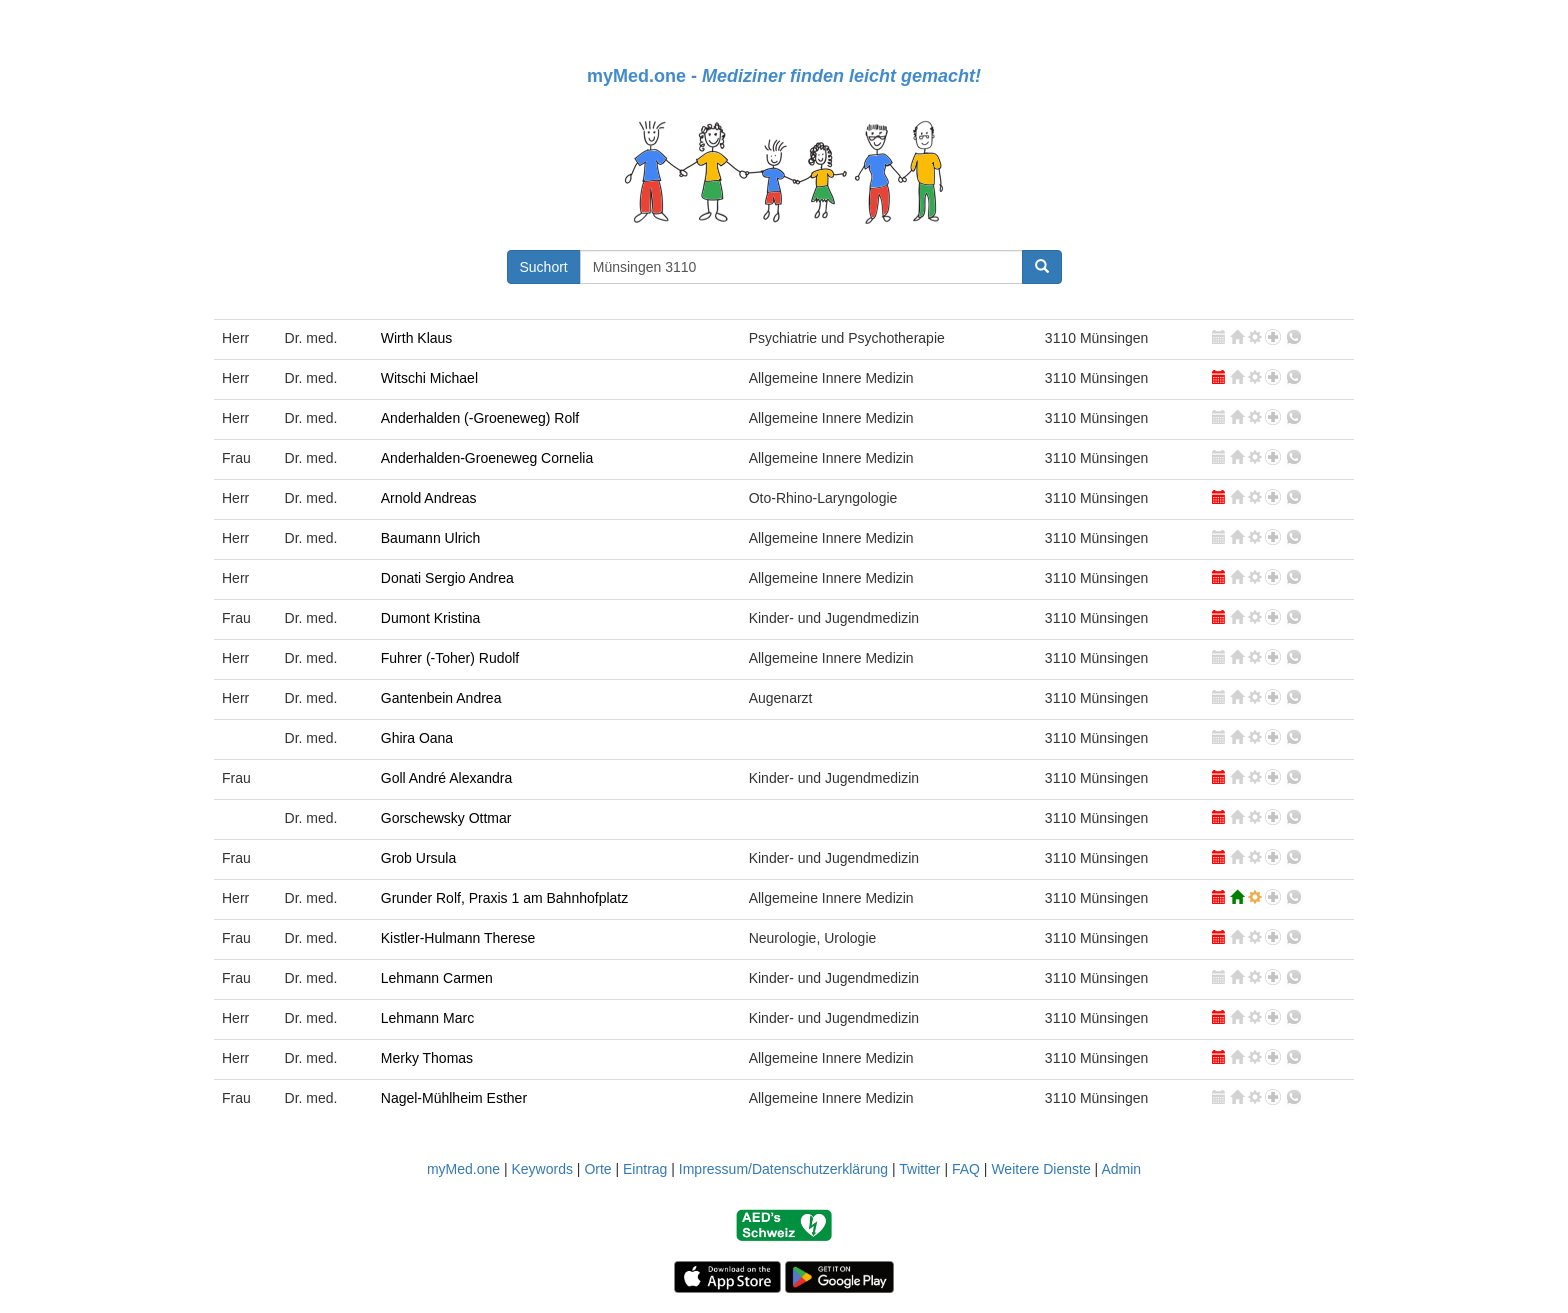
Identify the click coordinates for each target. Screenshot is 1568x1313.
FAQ (966, 1169)
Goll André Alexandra (447, 778)
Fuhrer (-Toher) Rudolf (450, 658)
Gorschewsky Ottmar (446, 818)
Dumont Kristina (431, 618)
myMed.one (463, 1169)
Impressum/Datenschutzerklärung (783, 1169)
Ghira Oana (417, 738)
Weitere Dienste (1040, 1169)
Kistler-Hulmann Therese (458, 938)
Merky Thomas (427, 1058)
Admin (1121, 1169)
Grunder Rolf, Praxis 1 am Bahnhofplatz (504, 898)
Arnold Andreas (429, 498)
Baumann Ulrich (431, 538)
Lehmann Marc (427, 1018)
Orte (597, 1169)
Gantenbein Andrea (441, 698)
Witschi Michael (429, 378)
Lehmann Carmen (437, 978)
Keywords (541, 1169)
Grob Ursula (418, 858)
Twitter (919, 1169)
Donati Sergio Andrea (447, 578)
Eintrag (645, 1169)
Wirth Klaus (417, 338)
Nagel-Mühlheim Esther (454, 1098)
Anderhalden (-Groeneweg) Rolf (480, 418)
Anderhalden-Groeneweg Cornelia (487, 458)
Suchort (544, 267)
